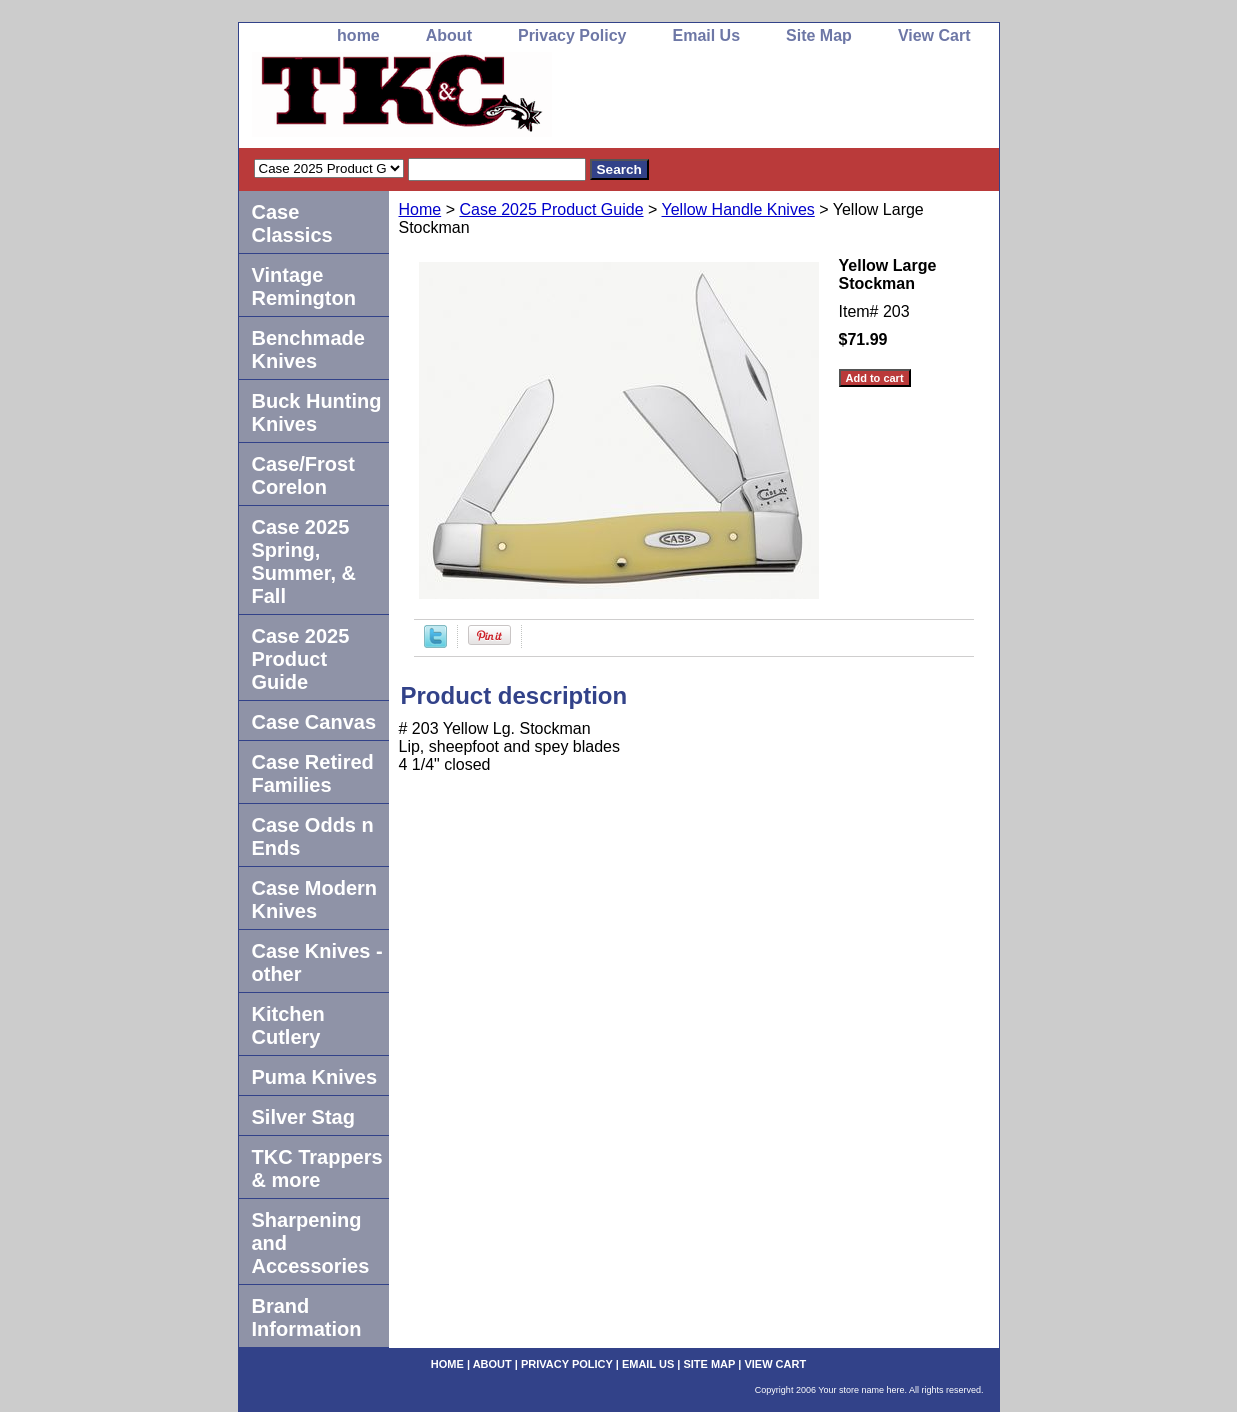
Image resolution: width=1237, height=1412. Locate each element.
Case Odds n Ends (313, 836)
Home (420, 209)
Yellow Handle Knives (738, 209)
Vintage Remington (304, 286)
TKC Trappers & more (317, 1168)
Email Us (706, 35)
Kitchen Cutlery (288, 1025)
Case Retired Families (313, 773)
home (358, 35)
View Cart (934, 35)
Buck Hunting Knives (317, 412)
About (449, 35)
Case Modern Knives (315, 899)
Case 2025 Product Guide (551, 209)
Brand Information (307, 1317)
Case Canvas (314, 722)
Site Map (819, 35)
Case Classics (292, 223)
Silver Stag (303, 1117)
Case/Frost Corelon (303, 475)
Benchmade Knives (308, 349)
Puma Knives (315, 1077)
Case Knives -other (317, 962)
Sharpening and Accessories (311, 1243)
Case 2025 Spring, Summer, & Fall (304, 561)
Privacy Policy (572, 35)
